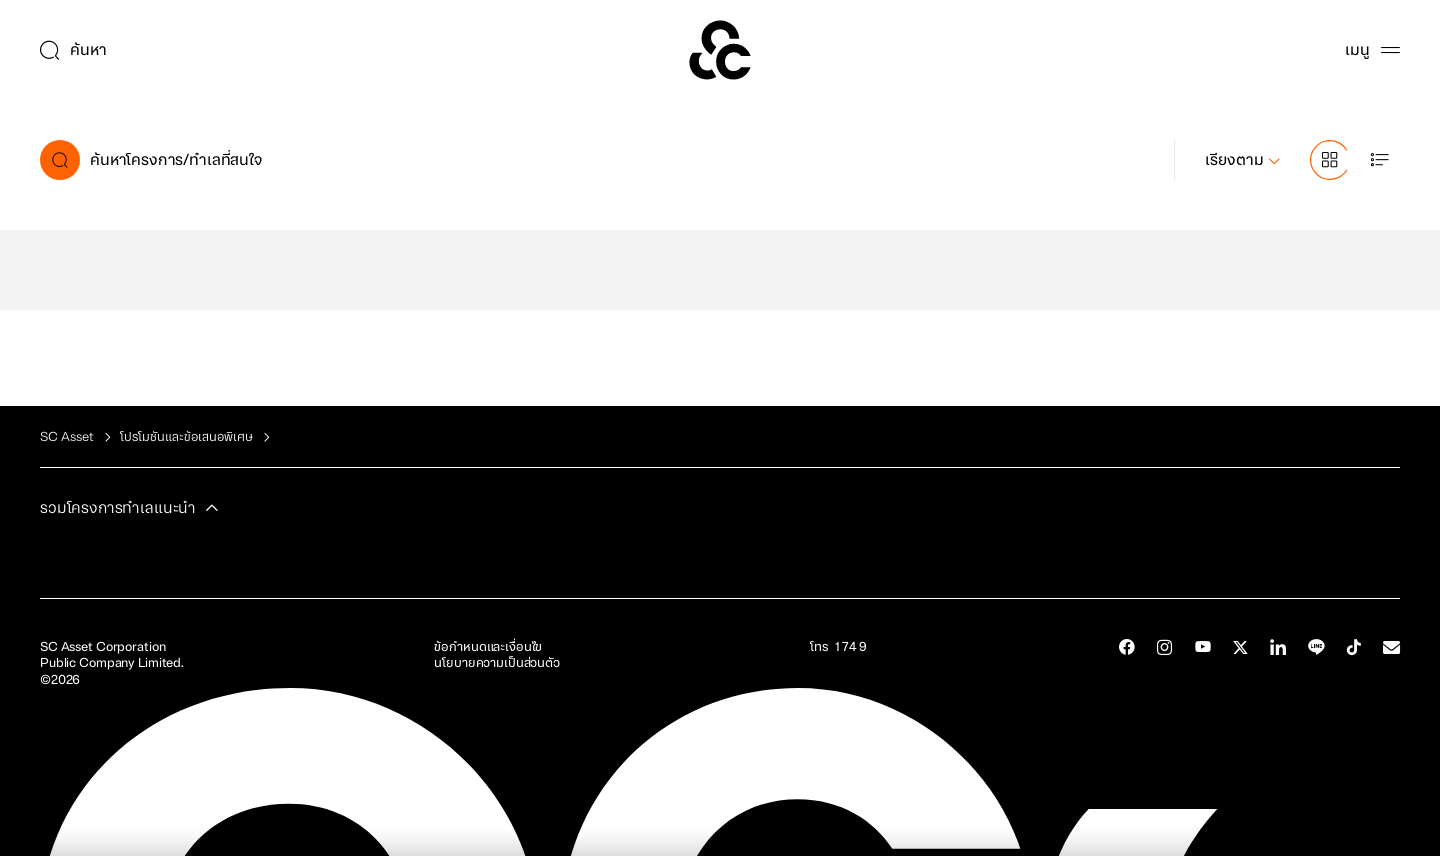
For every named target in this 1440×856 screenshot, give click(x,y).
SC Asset (67, 437)
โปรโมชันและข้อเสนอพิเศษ (186, 437)
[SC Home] (720, 50)
